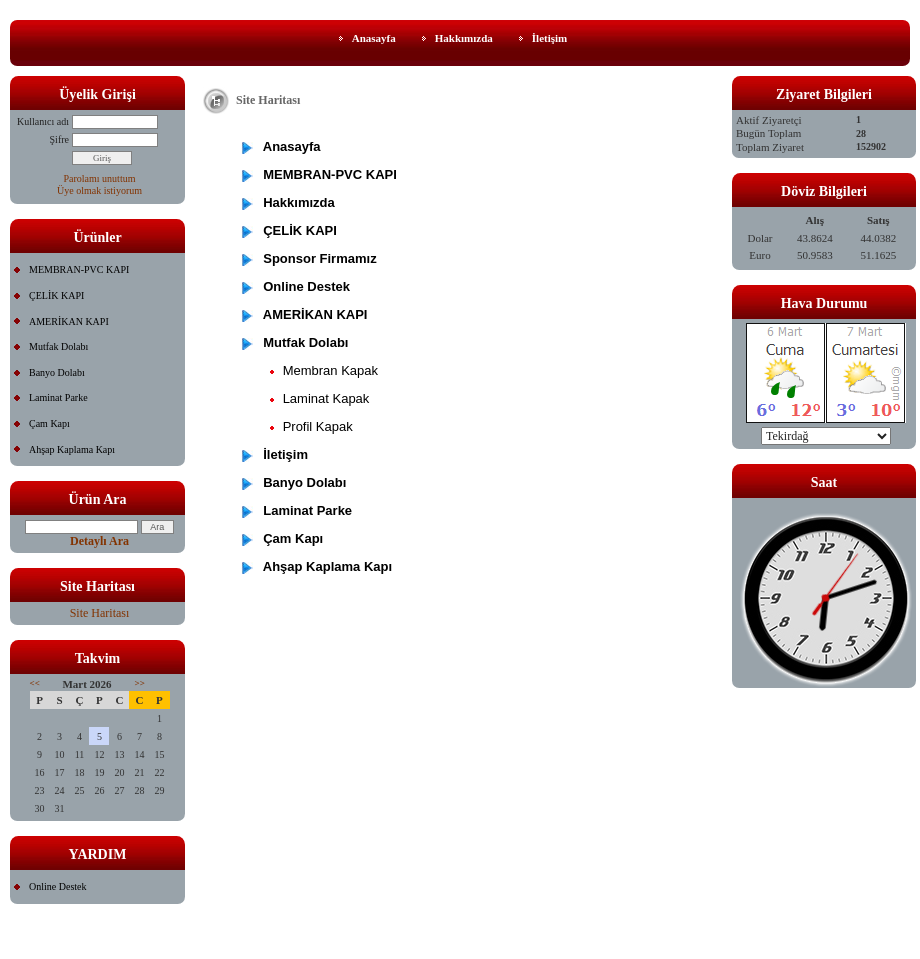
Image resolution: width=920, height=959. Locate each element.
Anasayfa (374, 38)
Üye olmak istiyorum (99, 190)
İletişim (549, 38)
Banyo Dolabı (57, 372)
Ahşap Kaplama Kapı (72, 449)
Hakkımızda (464, 38)
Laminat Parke (58, 397)
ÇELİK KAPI (56, 295)
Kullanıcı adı (43, 121)
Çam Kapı (49, 423)
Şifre (59, 139)
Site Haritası (100, 613)
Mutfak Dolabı (58, 346)
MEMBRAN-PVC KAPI (79, 269)
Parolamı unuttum (100, 178)
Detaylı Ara (99, 541)
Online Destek (58, 886)
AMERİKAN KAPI (69, 321)
